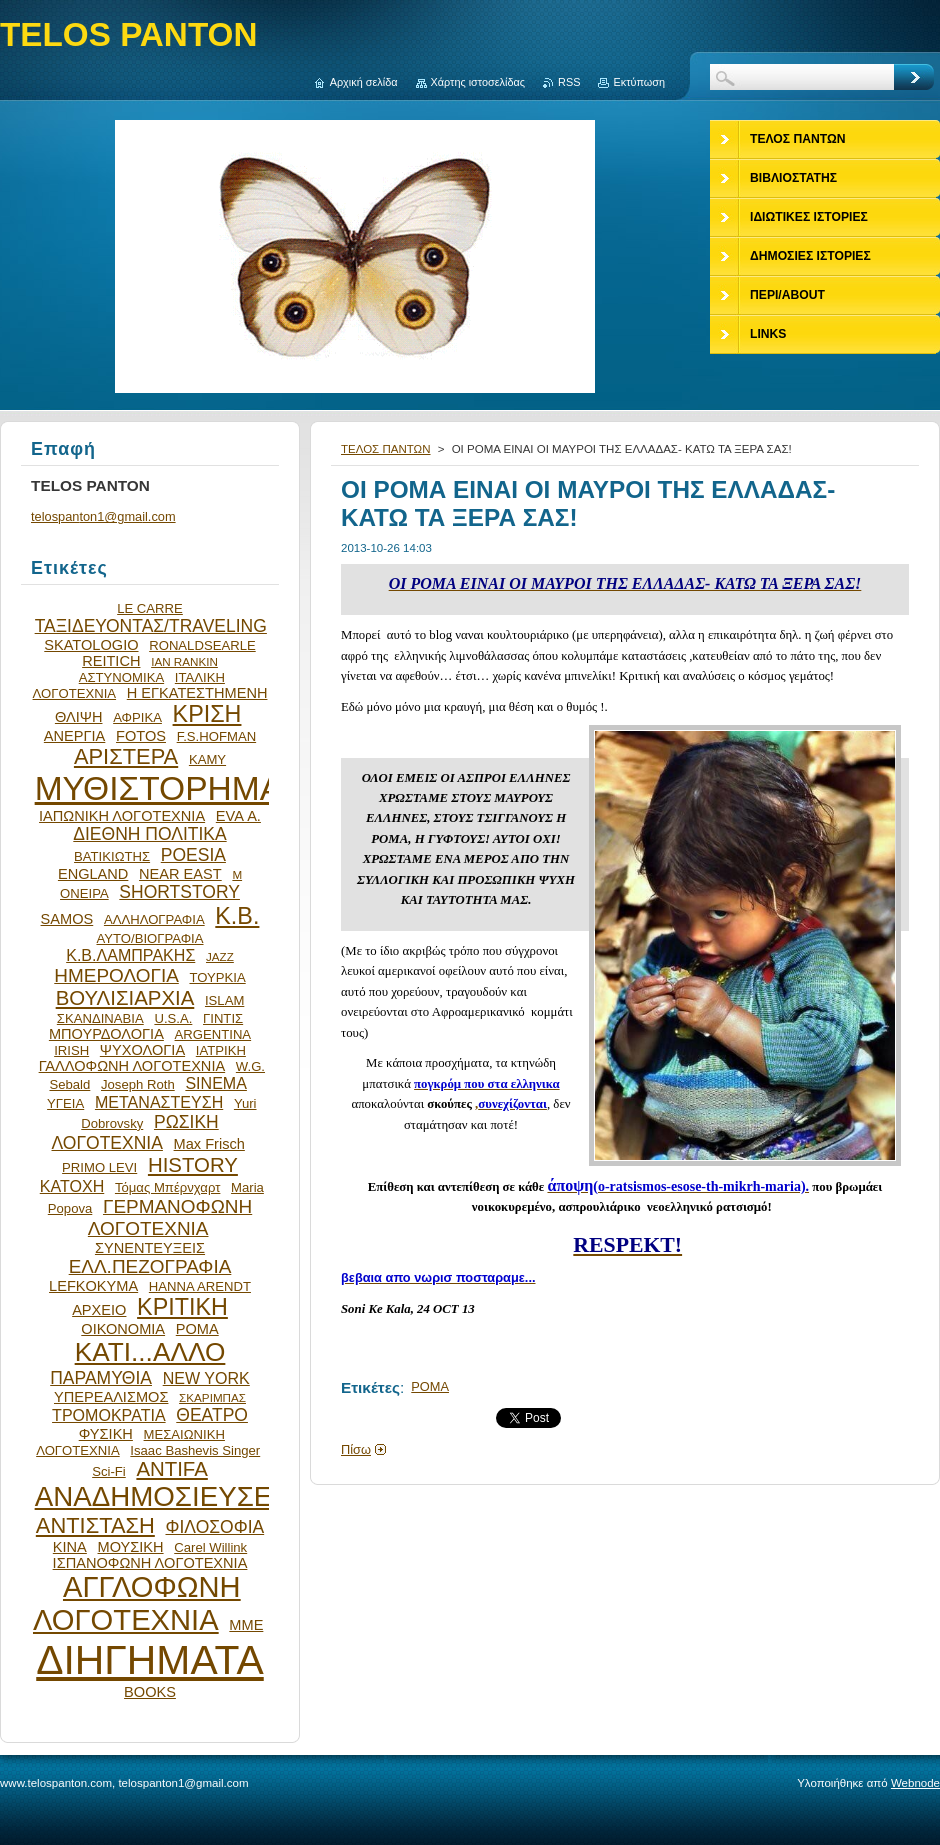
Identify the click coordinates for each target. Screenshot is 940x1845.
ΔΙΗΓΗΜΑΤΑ (150, 1660)
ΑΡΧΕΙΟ (99, 1310)
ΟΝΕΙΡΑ (84, 893)
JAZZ (220, 956)
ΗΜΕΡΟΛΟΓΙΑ (116, 975)
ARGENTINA (213, 1034)
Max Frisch (209, 1144)
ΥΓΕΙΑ (65, 1103)
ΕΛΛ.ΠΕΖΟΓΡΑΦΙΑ (150, 1266)
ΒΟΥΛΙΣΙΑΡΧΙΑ (125, 998)
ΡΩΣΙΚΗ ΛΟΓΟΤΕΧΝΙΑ (135, 1132)
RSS (569, 82)
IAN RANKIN (184, 661)
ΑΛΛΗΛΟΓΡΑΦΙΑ (154, 919)
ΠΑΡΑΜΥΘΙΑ (101, 1378)
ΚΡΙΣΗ (207, 714)
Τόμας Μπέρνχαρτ (167, 1187)
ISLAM (224, 1000)
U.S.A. (173, 1018)
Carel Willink (210, 1547)
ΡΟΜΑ (430, 1386)
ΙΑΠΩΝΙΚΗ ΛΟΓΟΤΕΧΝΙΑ (122, 816)
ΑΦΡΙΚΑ (137, 717)
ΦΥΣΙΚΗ (106, 1434)
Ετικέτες (370, 1387)
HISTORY (193, 1165)
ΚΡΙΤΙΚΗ (182, 1307)
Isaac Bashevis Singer (195, 1450)
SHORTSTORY (179, 892)
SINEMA (216, 1083)
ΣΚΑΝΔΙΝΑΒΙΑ (100, 1018)
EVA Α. (238, 816)
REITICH (111, 661)
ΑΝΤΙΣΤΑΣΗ (95, 1525)
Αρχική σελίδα (364, 82)
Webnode (915, 1783)
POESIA (193, 855)
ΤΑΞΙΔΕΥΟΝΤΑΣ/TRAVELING (151, 626)
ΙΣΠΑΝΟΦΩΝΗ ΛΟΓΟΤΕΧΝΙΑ (150, 1563)
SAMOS (67, 919)
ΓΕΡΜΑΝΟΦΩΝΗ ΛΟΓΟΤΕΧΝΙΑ (170, 1217)
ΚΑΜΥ (207, 759)
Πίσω (356, 1449)
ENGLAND (93, 874)
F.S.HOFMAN (216, 736)
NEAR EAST (180, 874)
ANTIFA (171, 1469)
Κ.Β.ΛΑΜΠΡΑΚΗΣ (130, 955)
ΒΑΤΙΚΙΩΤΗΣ (112, 856)
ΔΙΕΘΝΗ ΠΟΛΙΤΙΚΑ (149, 834)
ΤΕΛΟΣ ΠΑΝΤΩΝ (386, 449)
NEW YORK (206, 1378)
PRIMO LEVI (99, 1167)
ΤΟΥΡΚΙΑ (217, 977)
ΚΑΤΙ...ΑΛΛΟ (150, 1352)
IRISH (71, 1050)
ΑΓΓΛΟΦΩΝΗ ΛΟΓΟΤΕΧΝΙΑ (137, 1603)
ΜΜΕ (246, 1625)
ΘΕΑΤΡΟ (212, 1415)
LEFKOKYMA (93, 1286)
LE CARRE (150, 608)
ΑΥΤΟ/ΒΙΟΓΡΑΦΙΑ (149, 938)
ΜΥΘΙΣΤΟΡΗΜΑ (159, 788)
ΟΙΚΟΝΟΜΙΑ (123, 1329)
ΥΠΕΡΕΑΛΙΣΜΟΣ (111, 1397)
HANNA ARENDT (200, 1286)
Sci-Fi (109, 1471)
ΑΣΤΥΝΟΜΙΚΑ (121, 677)
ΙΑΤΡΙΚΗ (221, 1050)
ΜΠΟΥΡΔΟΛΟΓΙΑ (106, 1034)
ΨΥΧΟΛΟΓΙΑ (142, 1050)
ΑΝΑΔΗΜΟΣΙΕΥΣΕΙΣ (166, 1496)
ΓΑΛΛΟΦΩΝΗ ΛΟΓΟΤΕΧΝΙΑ (132, 1066)
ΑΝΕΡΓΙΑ (75, 736)
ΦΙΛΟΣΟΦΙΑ (214, 1527)
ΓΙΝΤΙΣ (223, 1018)
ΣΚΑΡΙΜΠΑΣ (212, 1397)
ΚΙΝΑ (70, 1547)
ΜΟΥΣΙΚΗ (131, 1547)
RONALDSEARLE (202, 645)
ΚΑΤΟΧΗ (72, 1186)
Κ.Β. (237, 916)
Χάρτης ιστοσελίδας (478, 82)
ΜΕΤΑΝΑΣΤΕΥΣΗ (159, 1102)
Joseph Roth (138, 1084)
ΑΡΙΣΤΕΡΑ (126, 756)
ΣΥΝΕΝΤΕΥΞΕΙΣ (150, 1248)
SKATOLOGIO (91, 645)
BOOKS (150, 1692)
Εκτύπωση (639, 82)
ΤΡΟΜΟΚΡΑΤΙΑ (109, 1415)
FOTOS (141, 736)
